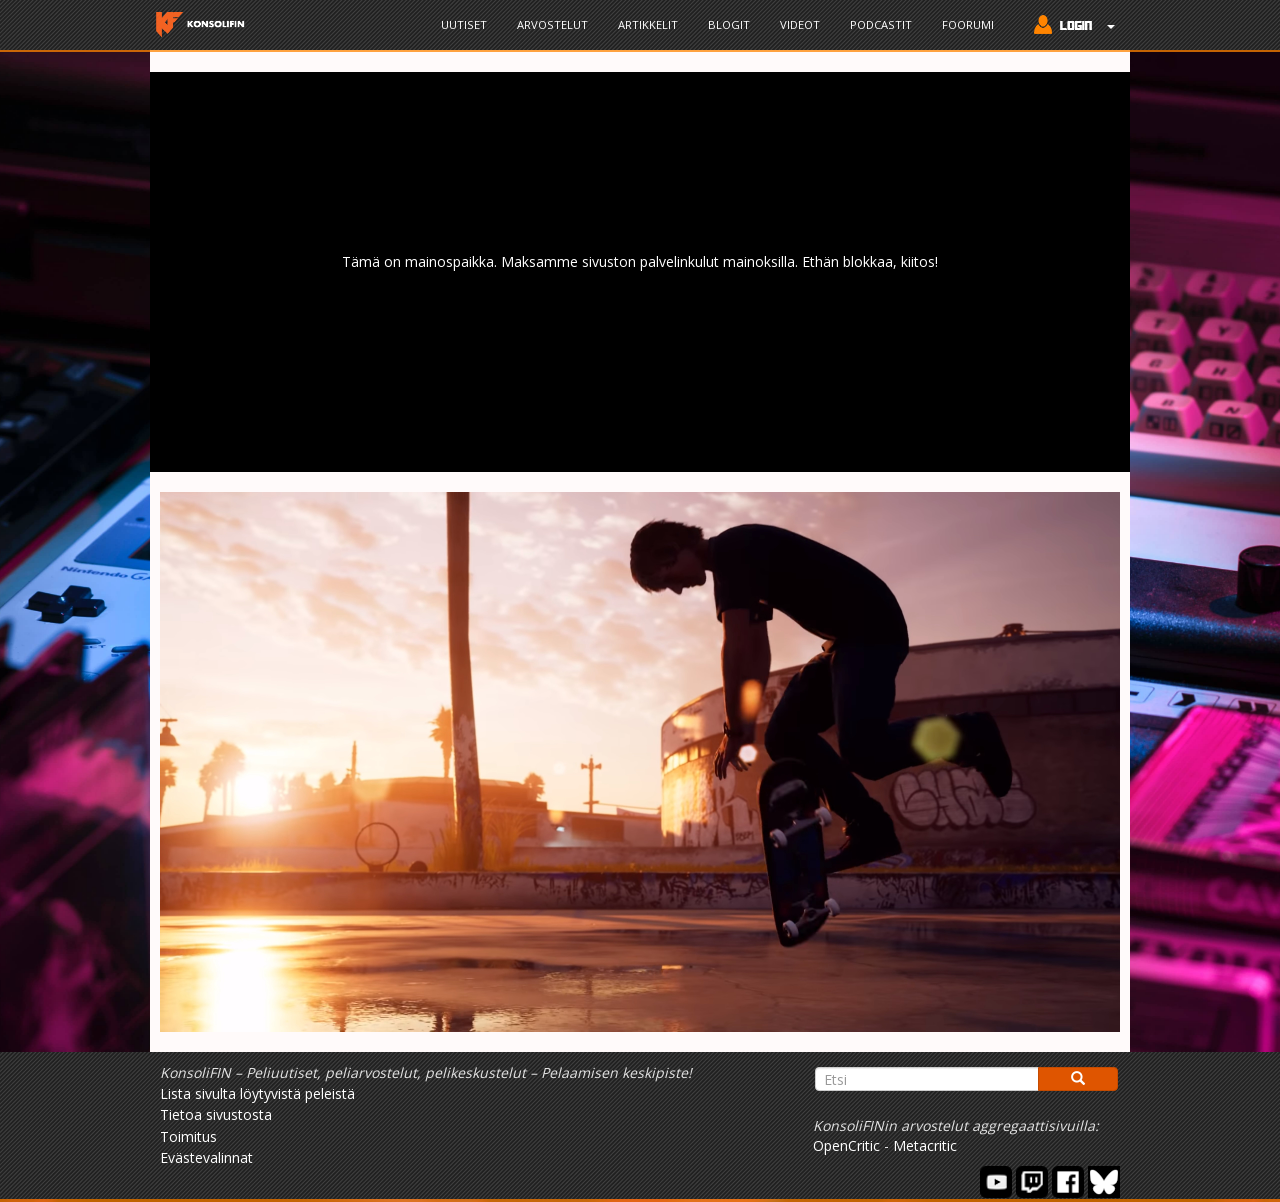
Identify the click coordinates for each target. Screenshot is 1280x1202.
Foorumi (968, 24)
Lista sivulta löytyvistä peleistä (257, 1093)
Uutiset (464, 24)
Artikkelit (648, 24)
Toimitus (188, 1136)
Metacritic (925, 1145)
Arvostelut (552, 24)
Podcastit (881, 24)
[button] (1069, 27)
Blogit (729, 24)
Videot (800, 24)
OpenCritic (846, 1145)
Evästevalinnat (206, 1157)
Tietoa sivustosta (216, 1114)
